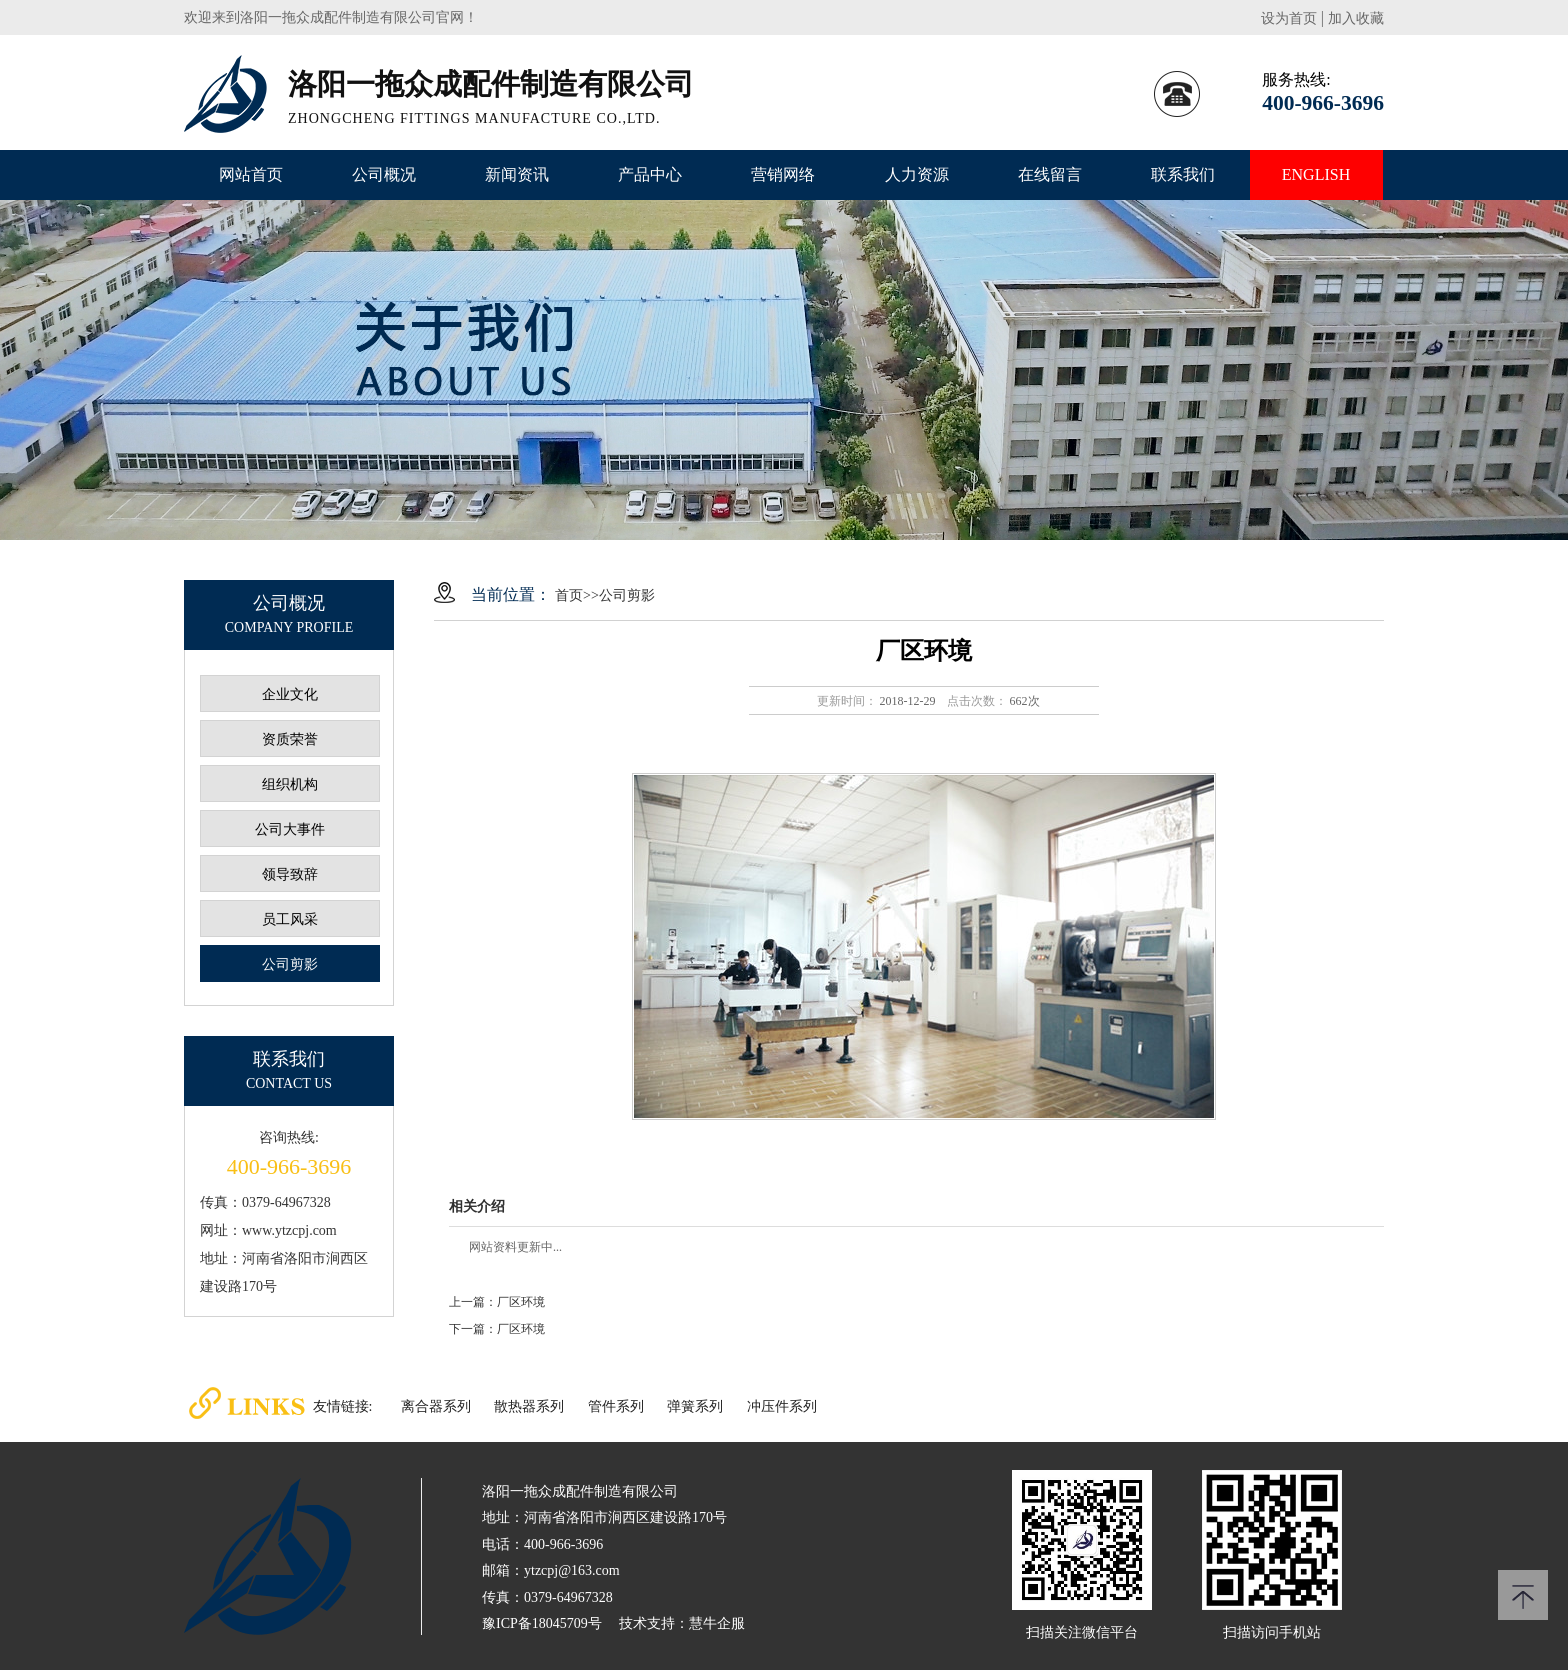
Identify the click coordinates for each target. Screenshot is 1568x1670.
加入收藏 (1356, 18)
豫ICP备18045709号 (542, 1623)
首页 (569, 595)
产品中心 (650, 174)
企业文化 (290, 694)
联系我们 (1183, 174)
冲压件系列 (782, 1406)
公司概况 (384, 174)
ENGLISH (1316, 174)
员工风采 (290, 919)
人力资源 (917, 174)
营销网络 (783, 174)
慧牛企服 (717, 1623)
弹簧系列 (695, 1406)
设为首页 (1289, 18)
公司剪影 (290, 964)
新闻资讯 (517, 174)
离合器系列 (436, 1406)
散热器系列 (529, 1406)
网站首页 (251, 174)
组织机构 (290, 784)
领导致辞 (290, 874)
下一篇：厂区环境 (497, 1329)
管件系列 (616, 1406)
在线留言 (1050, 174)
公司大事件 (290, 829)
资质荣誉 (290, 739)
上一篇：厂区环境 (497, 1302)
